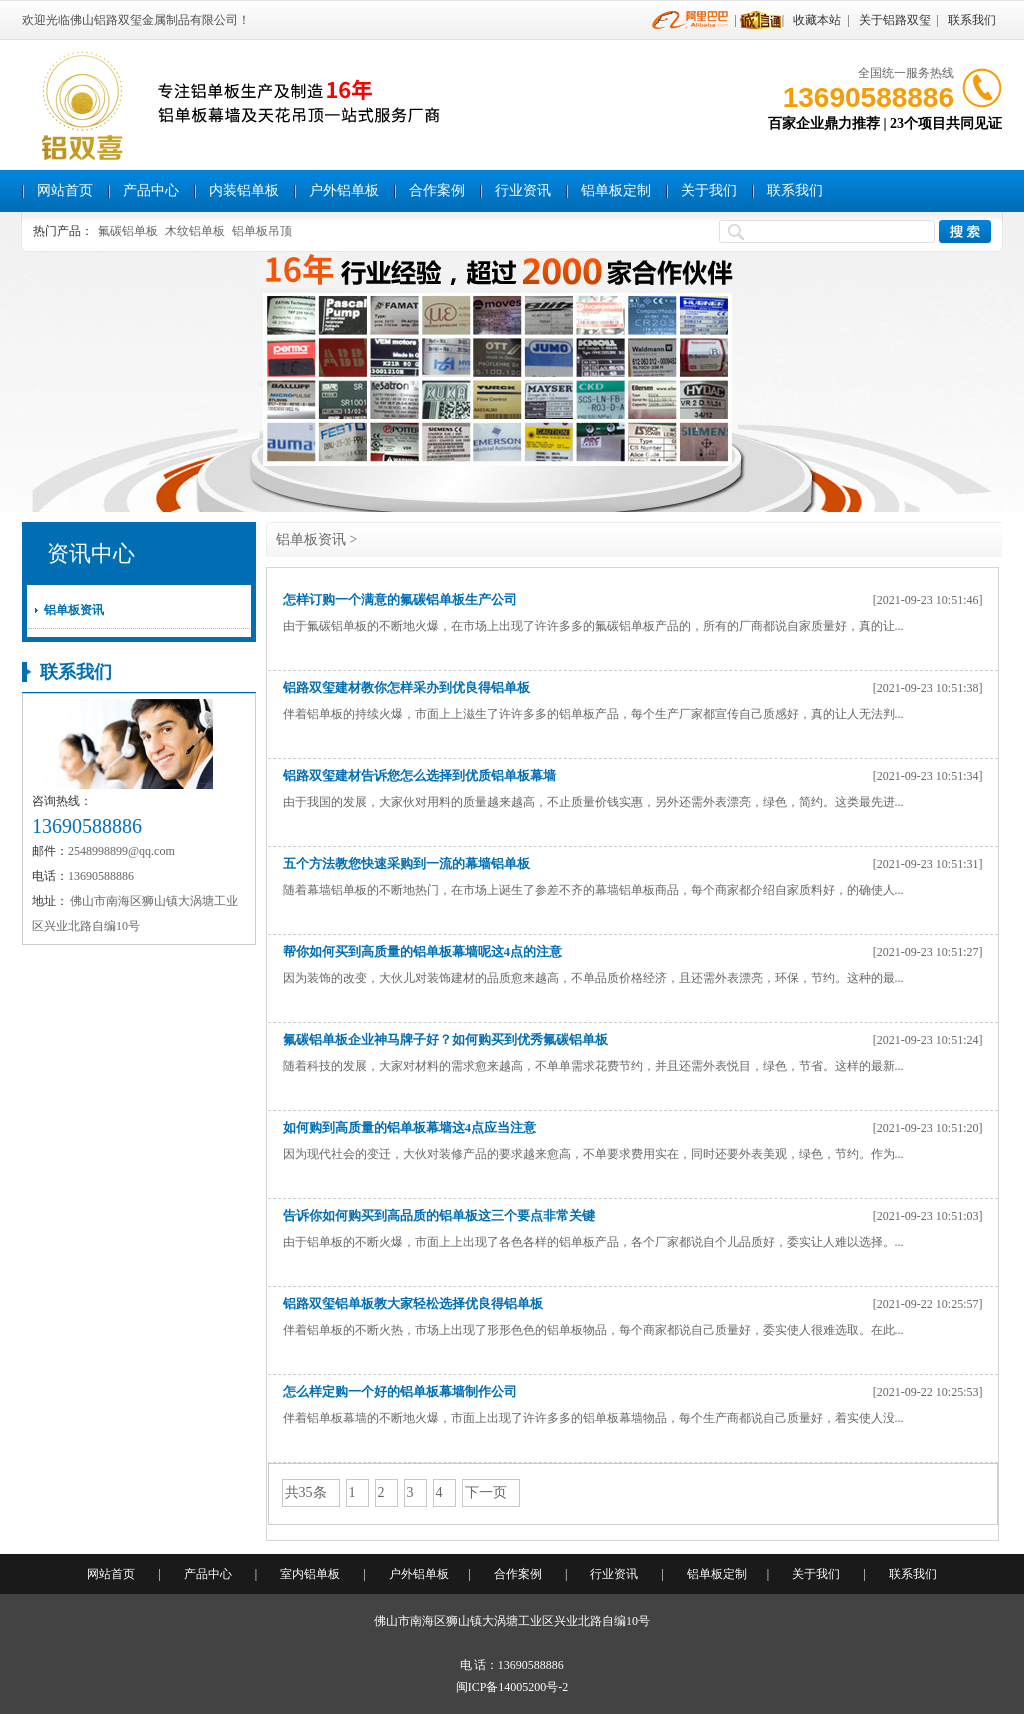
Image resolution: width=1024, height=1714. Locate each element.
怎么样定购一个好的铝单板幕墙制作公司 (400, 1391)
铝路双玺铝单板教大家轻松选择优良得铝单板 (413, 1303)
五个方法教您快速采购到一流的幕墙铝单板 (406, 863)
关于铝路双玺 (895, 20)
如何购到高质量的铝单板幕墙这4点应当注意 (410, 1127)
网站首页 (65, 190)
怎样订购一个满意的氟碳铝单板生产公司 (400, 599)
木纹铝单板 (195, 231)
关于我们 (709, 190)
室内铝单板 (310, 1574)
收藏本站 (817, 20)
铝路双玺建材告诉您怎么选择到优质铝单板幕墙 (419, 775)
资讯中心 (91, 553)
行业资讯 (523, 190)
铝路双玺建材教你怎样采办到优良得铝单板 (406, 687)
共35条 (306, 1492)
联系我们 (972, 20)
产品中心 (151, 190)
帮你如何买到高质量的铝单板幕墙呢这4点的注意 (423, 951)
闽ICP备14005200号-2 (512, 1687)
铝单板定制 (616, 190)
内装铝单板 (244, 190)
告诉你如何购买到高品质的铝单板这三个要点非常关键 (439, 1215)
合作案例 (437, 190)
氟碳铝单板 (128, 231)
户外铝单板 (344, 190)
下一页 (486, 1492)
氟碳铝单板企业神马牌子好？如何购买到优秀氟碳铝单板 (445, 1039)
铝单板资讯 (74, 610)
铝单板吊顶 (262, 231)
